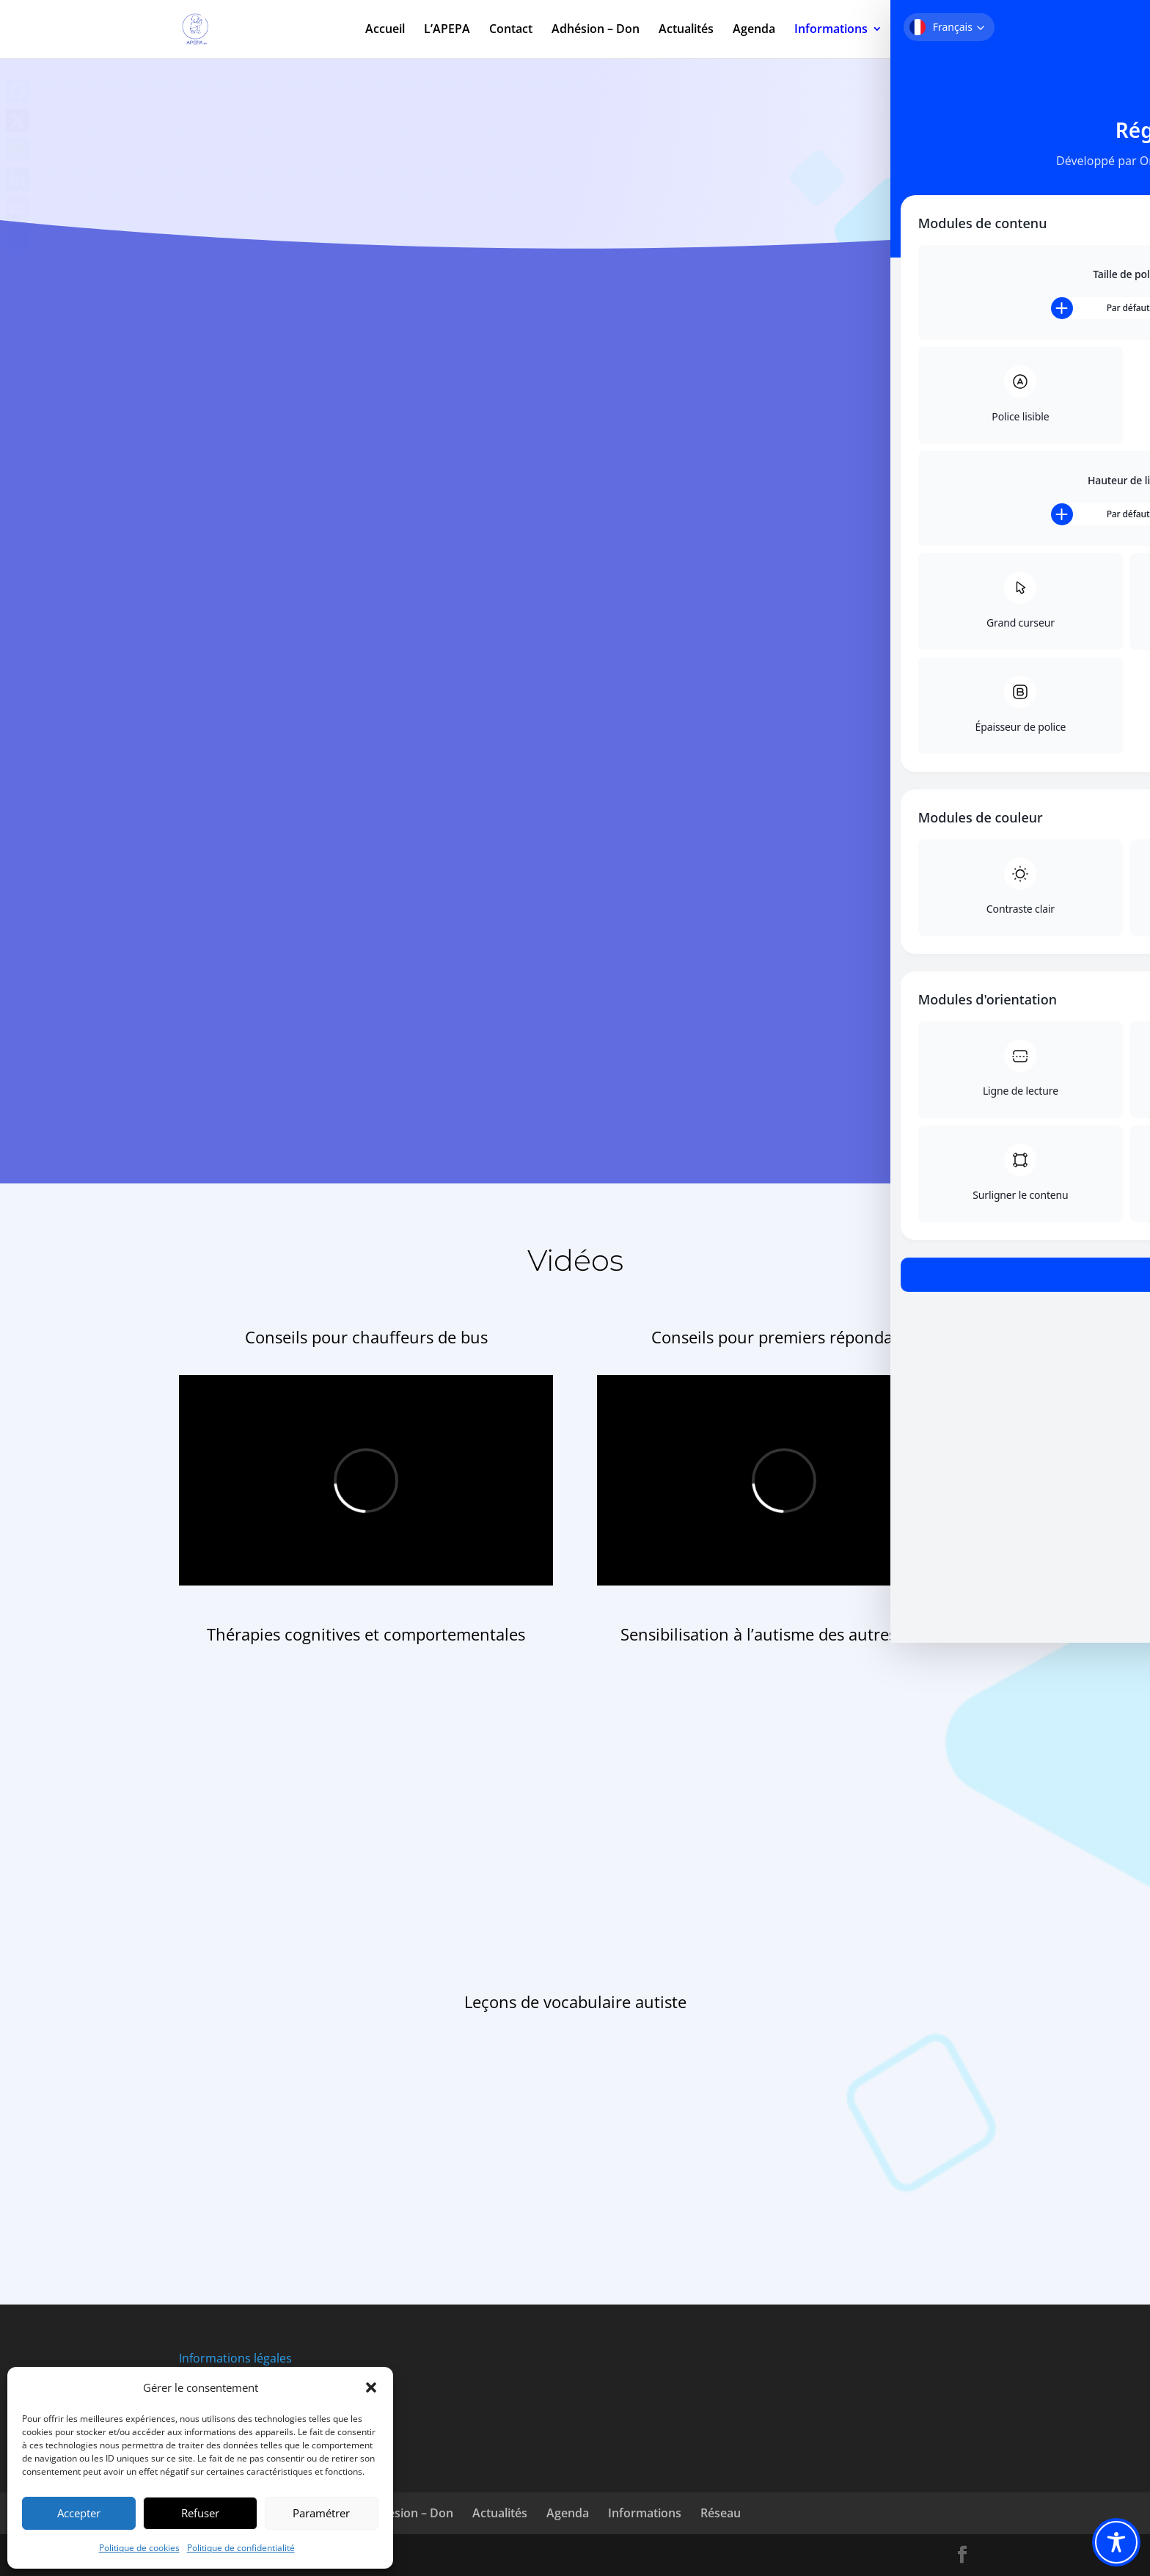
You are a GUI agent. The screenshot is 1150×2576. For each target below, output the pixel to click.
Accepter (78, 2513)
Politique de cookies (139, 2548)
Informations (831, 30)
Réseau (921, 30)
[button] (371, 2387)
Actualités (686, 30)
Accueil (385, 30)
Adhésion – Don (596, 30)
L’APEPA (447, 30)
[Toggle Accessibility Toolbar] (1116, 2542)
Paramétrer (321, 2513)
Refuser (200, 2513)
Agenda (754, 30)
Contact (510, 30)
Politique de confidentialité (241, 2548)
